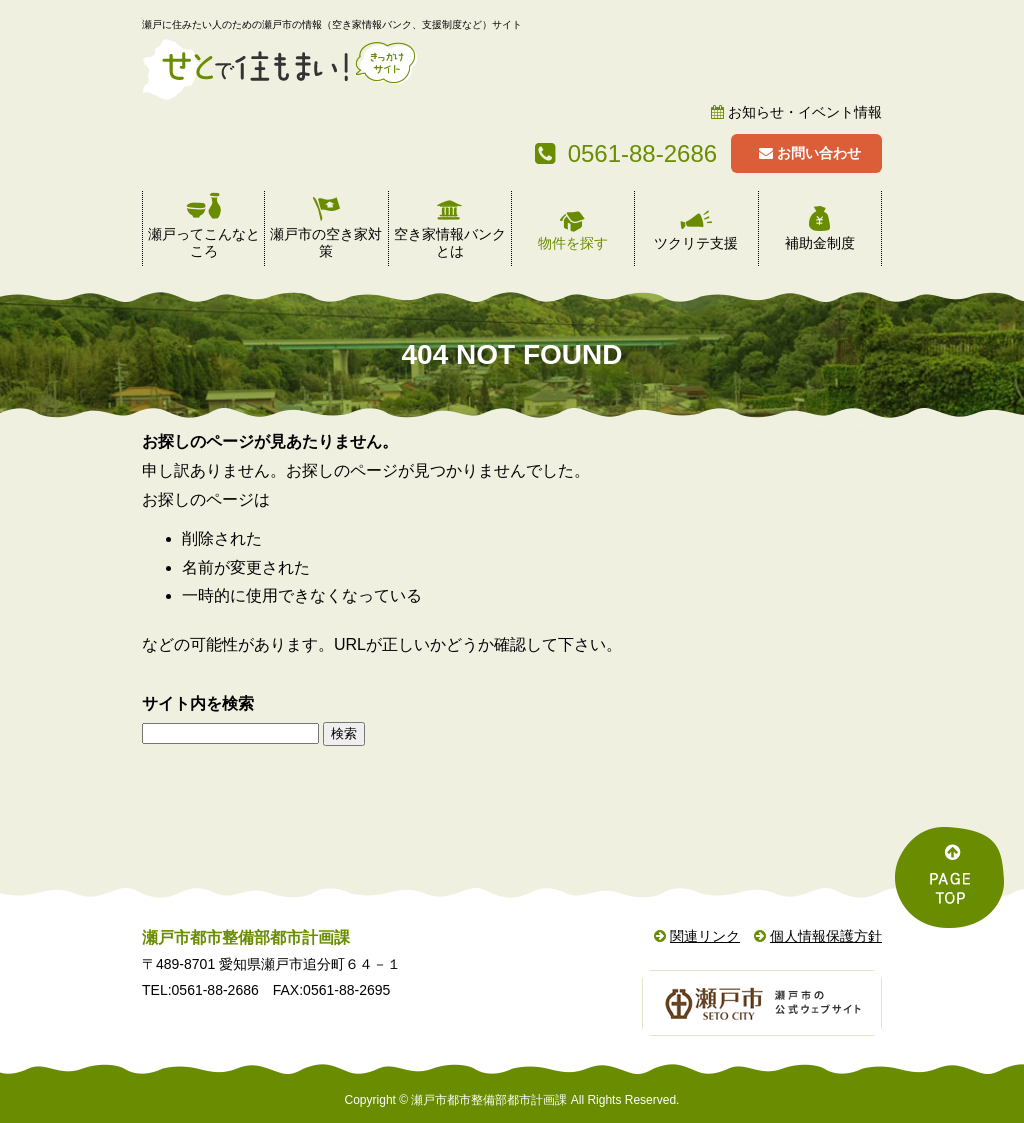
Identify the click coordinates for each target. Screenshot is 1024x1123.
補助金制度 (820, 243)
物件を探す (573, 243)
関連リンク (705, 936)
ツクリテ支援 (696, 243)
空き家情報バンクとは (450, 242)
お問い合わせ (810, 153)
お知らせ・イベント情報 (805, 112)
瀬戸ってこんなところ (204, 242)
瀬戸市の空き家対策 (326, 242)
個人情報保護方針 (826, 936)
